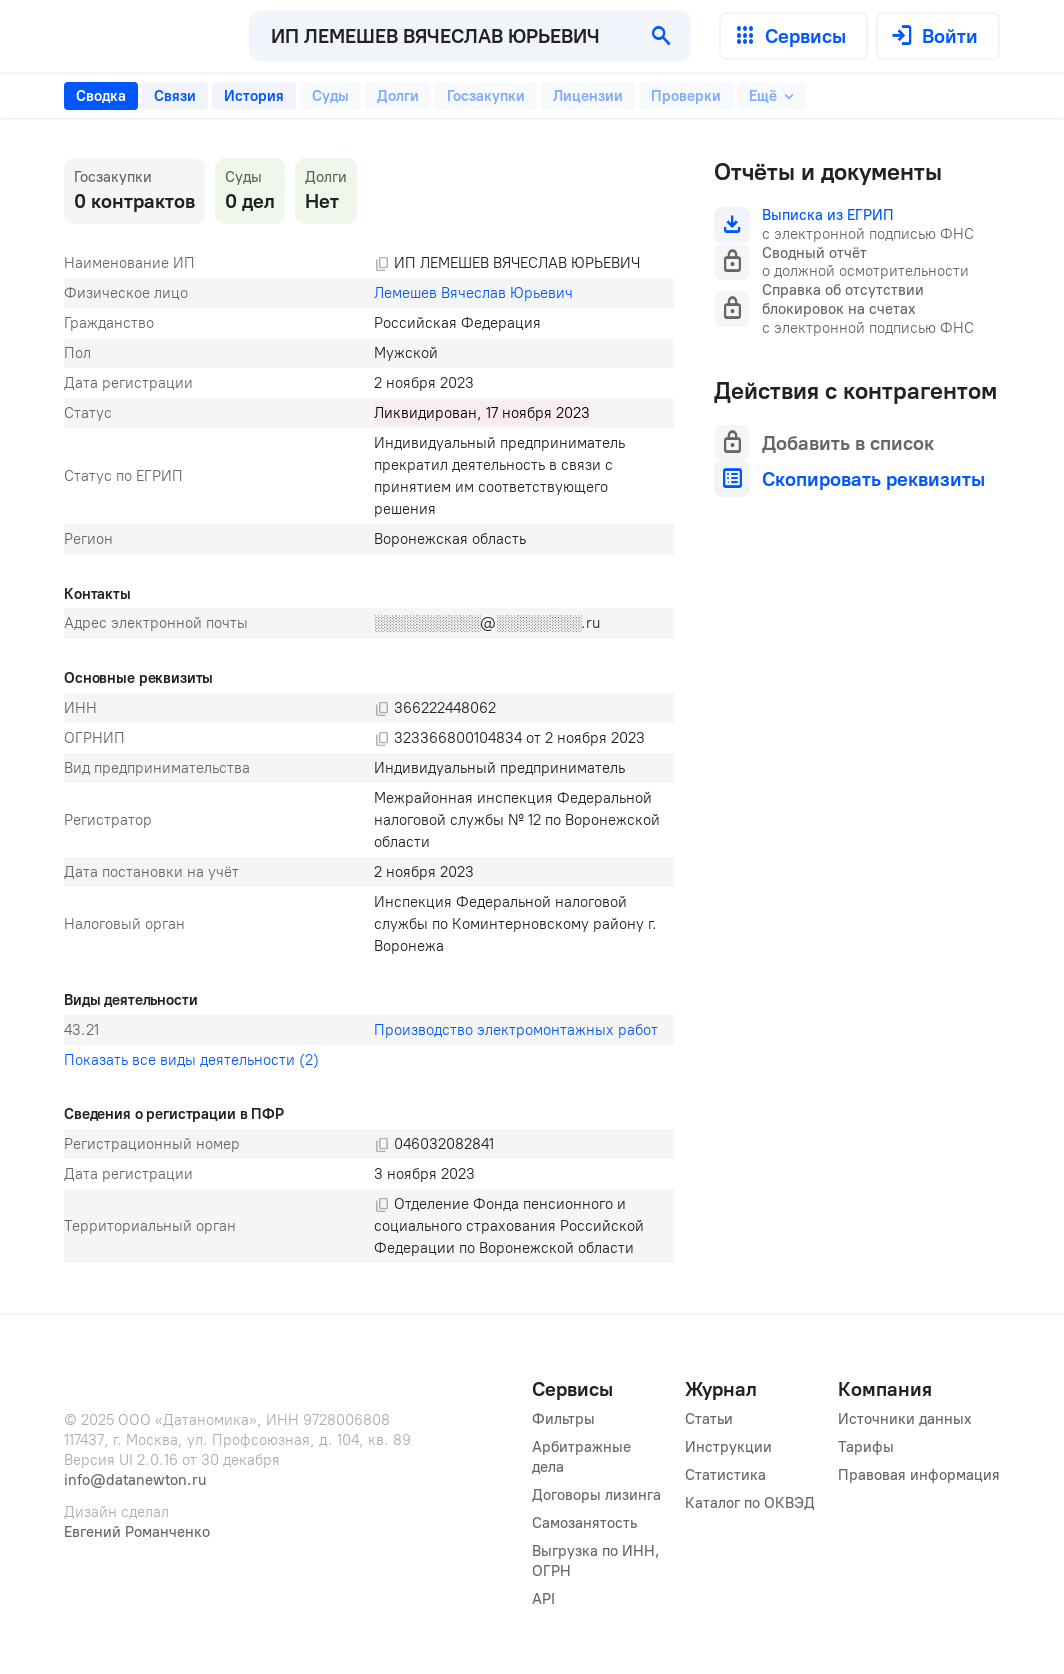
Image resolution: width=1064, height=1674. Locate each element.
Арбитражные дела (583, 1457)
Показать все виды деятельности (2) (191, 1060)
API (543, 1599)
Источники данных (905, 1419)
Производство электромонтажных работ (516, 1030)
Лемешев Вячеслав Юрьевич (473, 293)
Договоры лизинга (596, 1495)
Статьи (709, 1419)
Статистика (725, 1475)
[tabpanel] (369, 710)
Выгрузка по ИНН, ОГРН (598, 1561)
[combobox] (442, 36)
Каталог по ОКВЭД (750, 1503)
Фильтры (563, 1419)
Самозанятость (584, 1523)
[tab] (101, 96)
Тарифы (866, 1447)
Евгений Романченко (137, 1532)
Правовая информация (919, 1475)
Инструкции (728, 1447)
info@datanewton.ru (135, 1480)
